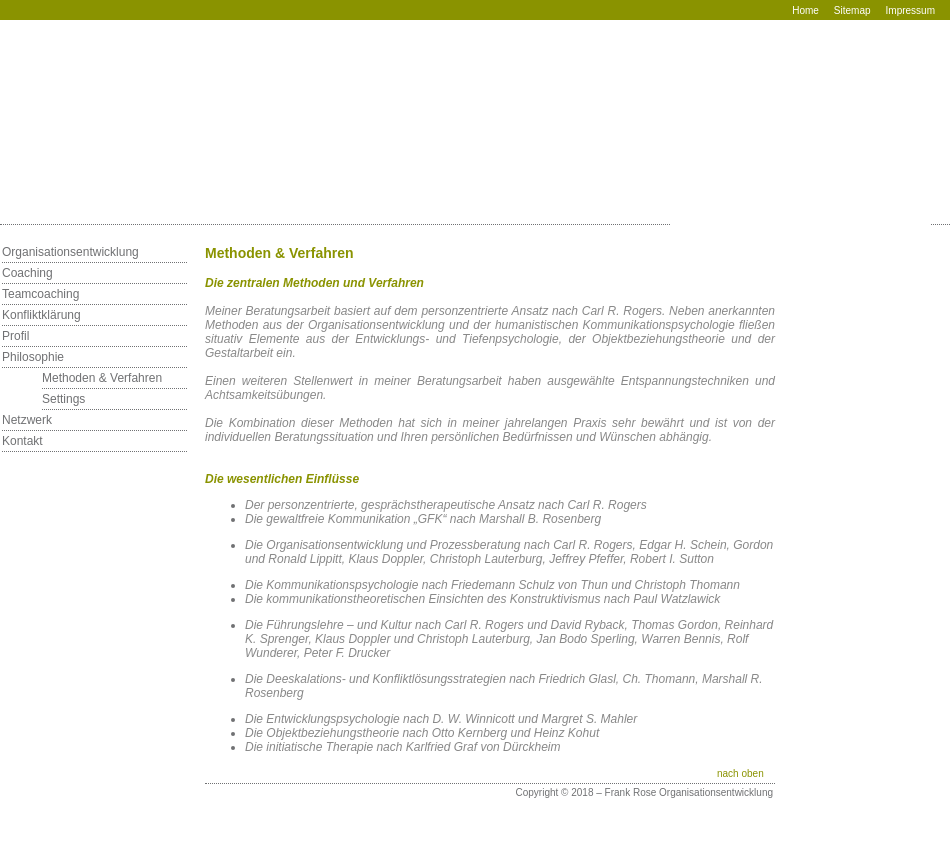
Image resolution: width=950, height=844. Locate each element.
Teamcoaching (40, 294)
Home (805, 10)
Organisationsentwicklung (70, 252)
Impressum (910, 10)
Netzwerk (27, 420)
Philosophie (33, 357)
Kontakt (22, 441)
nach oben (740, 773)
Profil (15, 336)
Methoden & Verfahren (102, 378)
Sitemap (852, 10)
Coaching (27, 273)
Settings (63, 399)
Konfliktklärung (41, 315)
